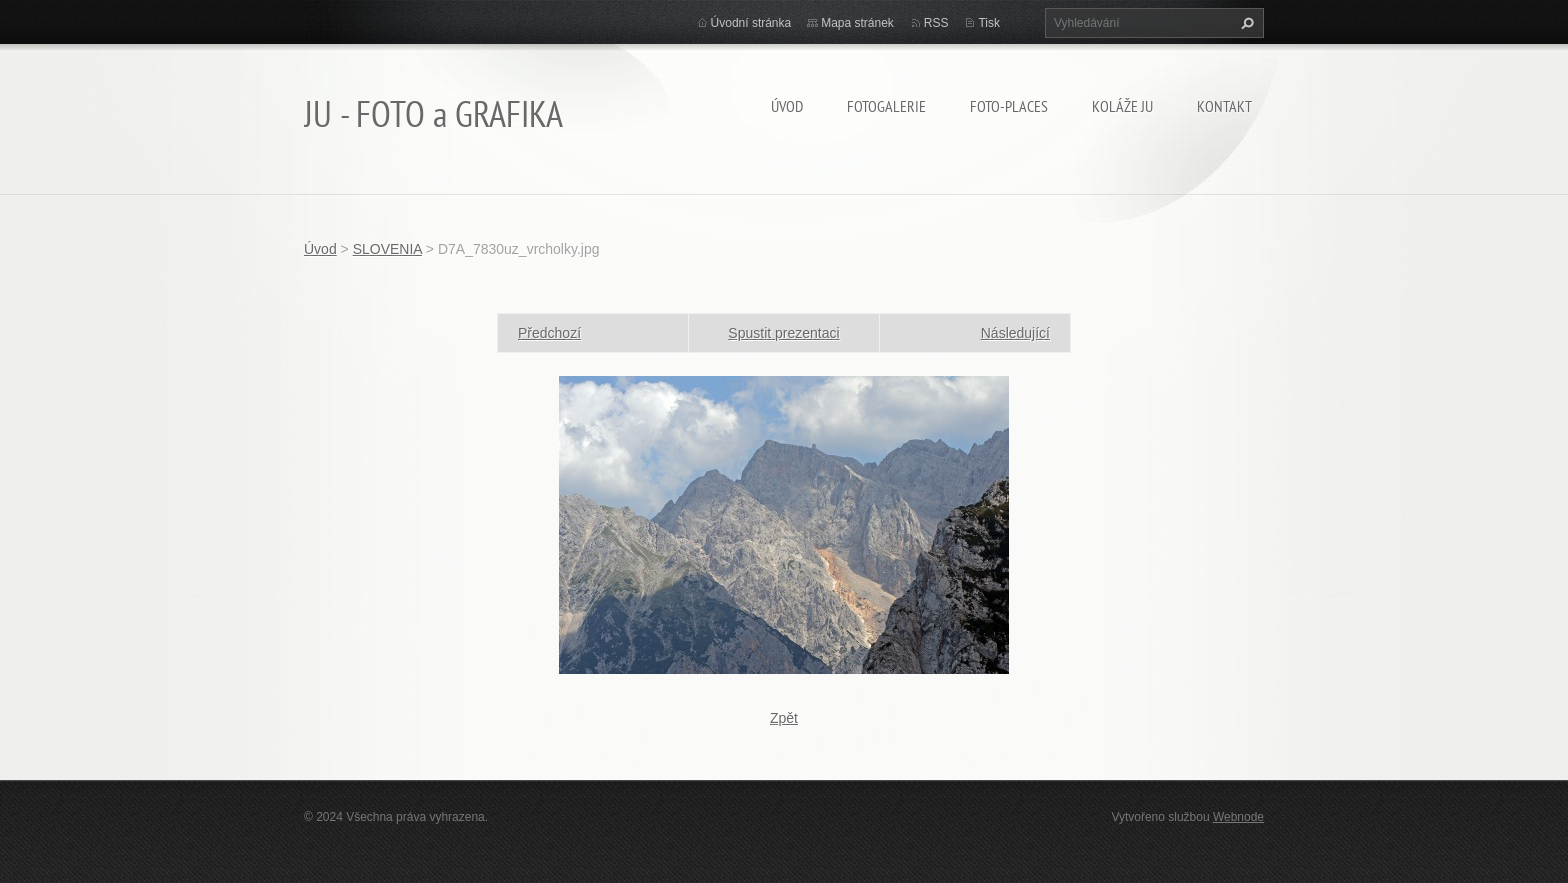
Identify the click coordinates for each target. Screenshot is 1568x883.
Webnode (1238, 817)
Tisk (989, 23)
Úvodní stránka (751, 23)
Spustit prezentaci (783, 333)
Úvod (787, 106)
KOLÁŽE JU (1122, 106)
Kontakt (1224, 106)
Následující (1015, 333)
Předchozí (549, 333)
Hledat (1245, 23)
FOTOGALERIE (886, 106)
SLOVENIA (387, 249)
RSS (936, 23)
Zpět (784, 718)
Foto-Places (1009, 106)
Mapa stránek (857, 23)
